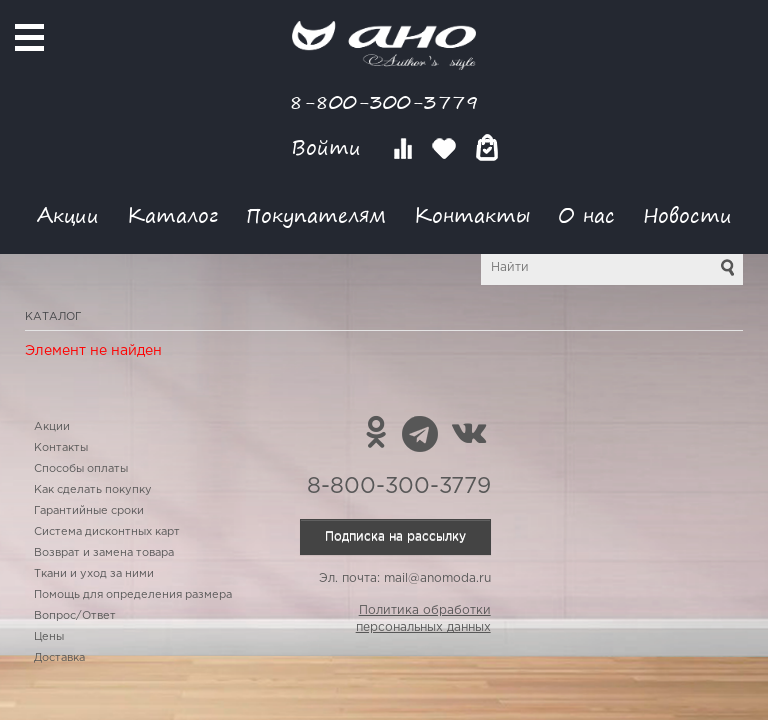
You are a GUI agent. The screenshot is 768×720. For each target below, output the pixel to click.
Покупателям (316, 214)
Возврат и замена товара (104, 553)
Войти (329, 147)
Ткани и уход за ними (94, 574)
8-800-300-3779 (384, 101)
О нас (586, 214)
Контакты (472, 214)
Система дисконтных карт (107, 532)
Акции (68, 214)
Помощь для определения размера (133, 595)
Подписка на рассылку (395, 536)
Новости (687, 214)
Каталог (172, 214)
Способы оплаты (81, 469)
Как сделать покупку (93, 490)
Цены (49, 637)
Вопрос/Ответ (75, 616)
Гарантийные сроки (89, 511)
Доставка (59, 658)
